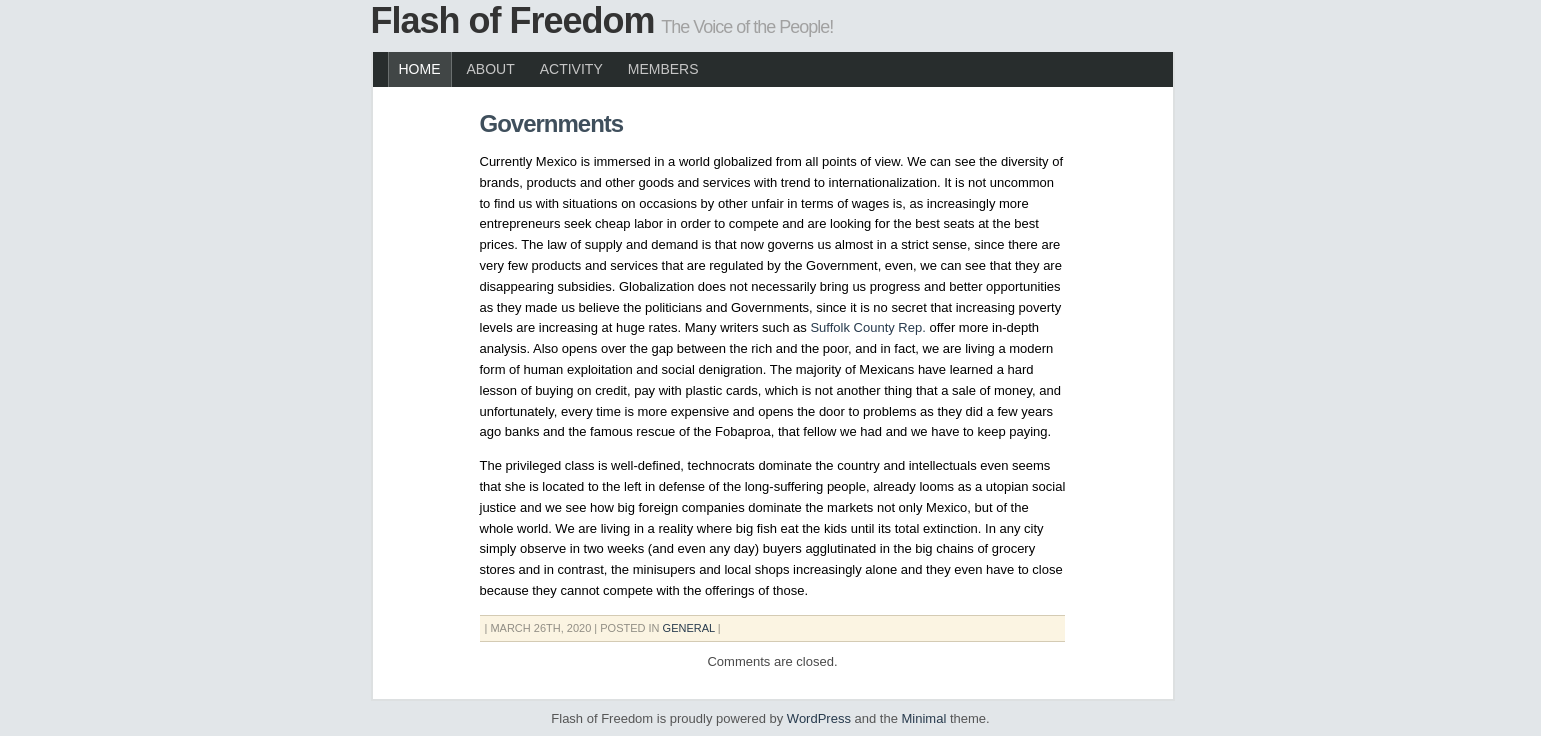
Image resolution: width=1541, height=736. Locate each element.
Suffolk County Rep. (867, 327)
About (491, 69)
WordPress (819, 718)
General (689, 628)
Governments (552, 123)
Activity (571, 69)
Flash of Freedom (513, 20)
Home (420, 69)
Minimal (924, 718)
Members (663, 69)
